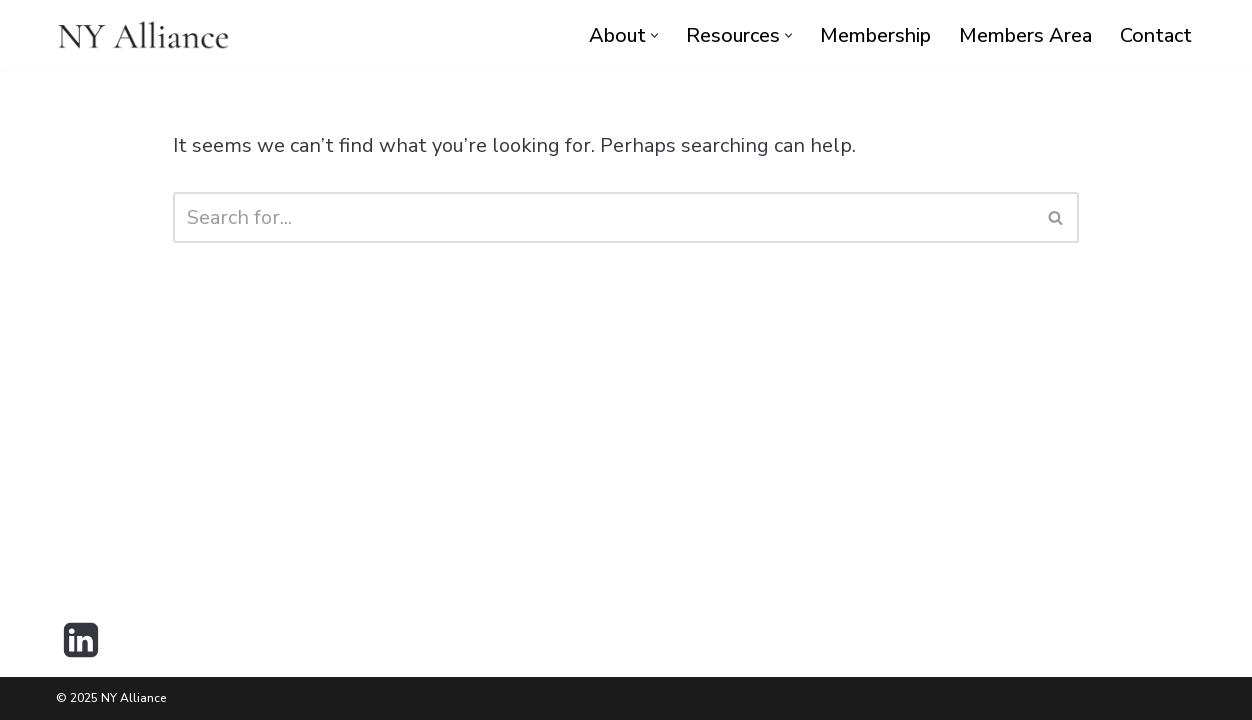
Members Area (1025, 35)
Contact (1156, 35)
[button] (654, 35)
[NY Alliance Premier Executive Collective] (143, 35)
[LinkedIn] (81, 640)
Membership (875, 35)
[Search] (603, 217)
